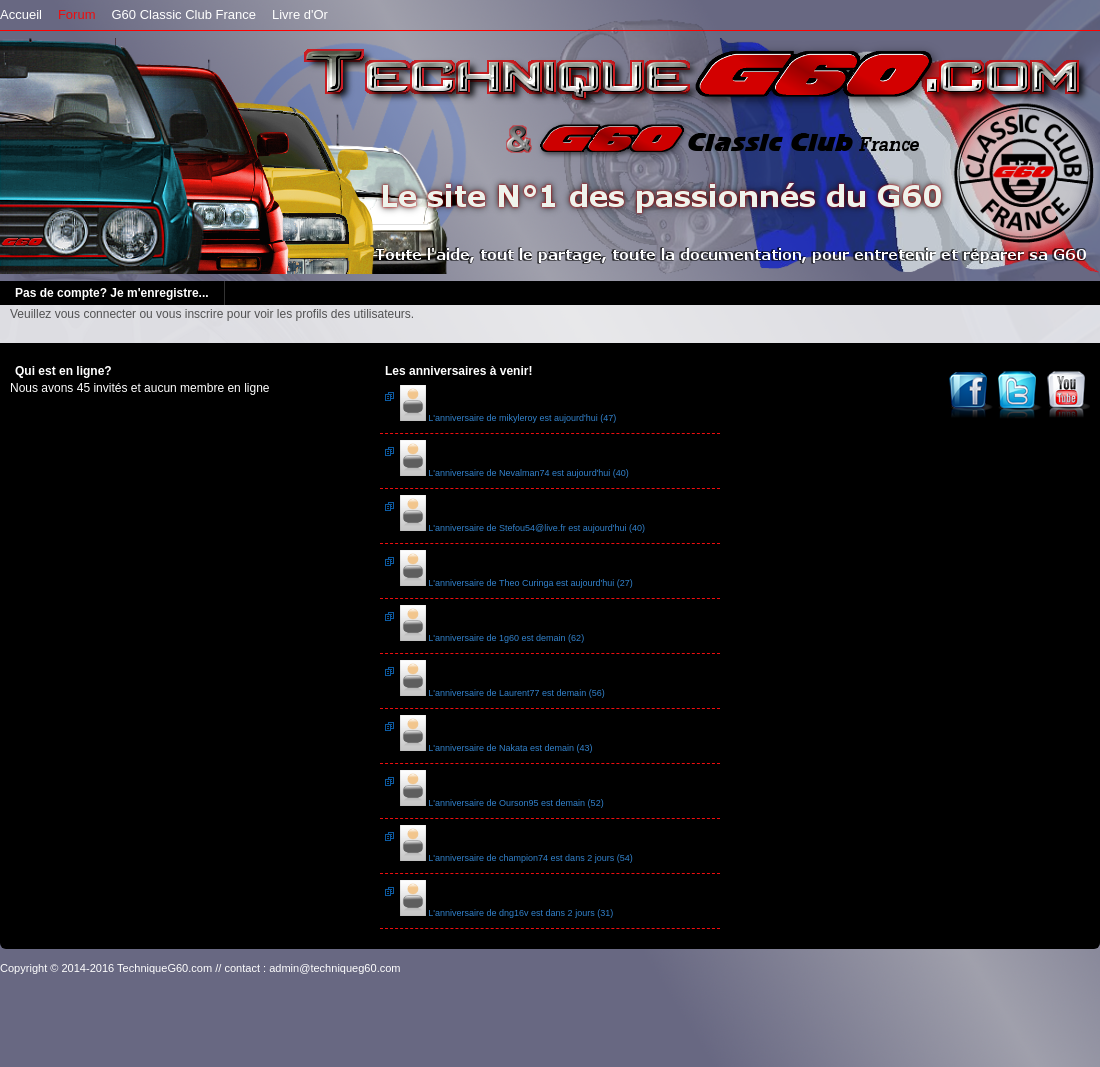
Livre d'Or (300, 14)
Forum (77, 14)
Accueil (21, 14)
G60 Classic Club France (183, 14)
